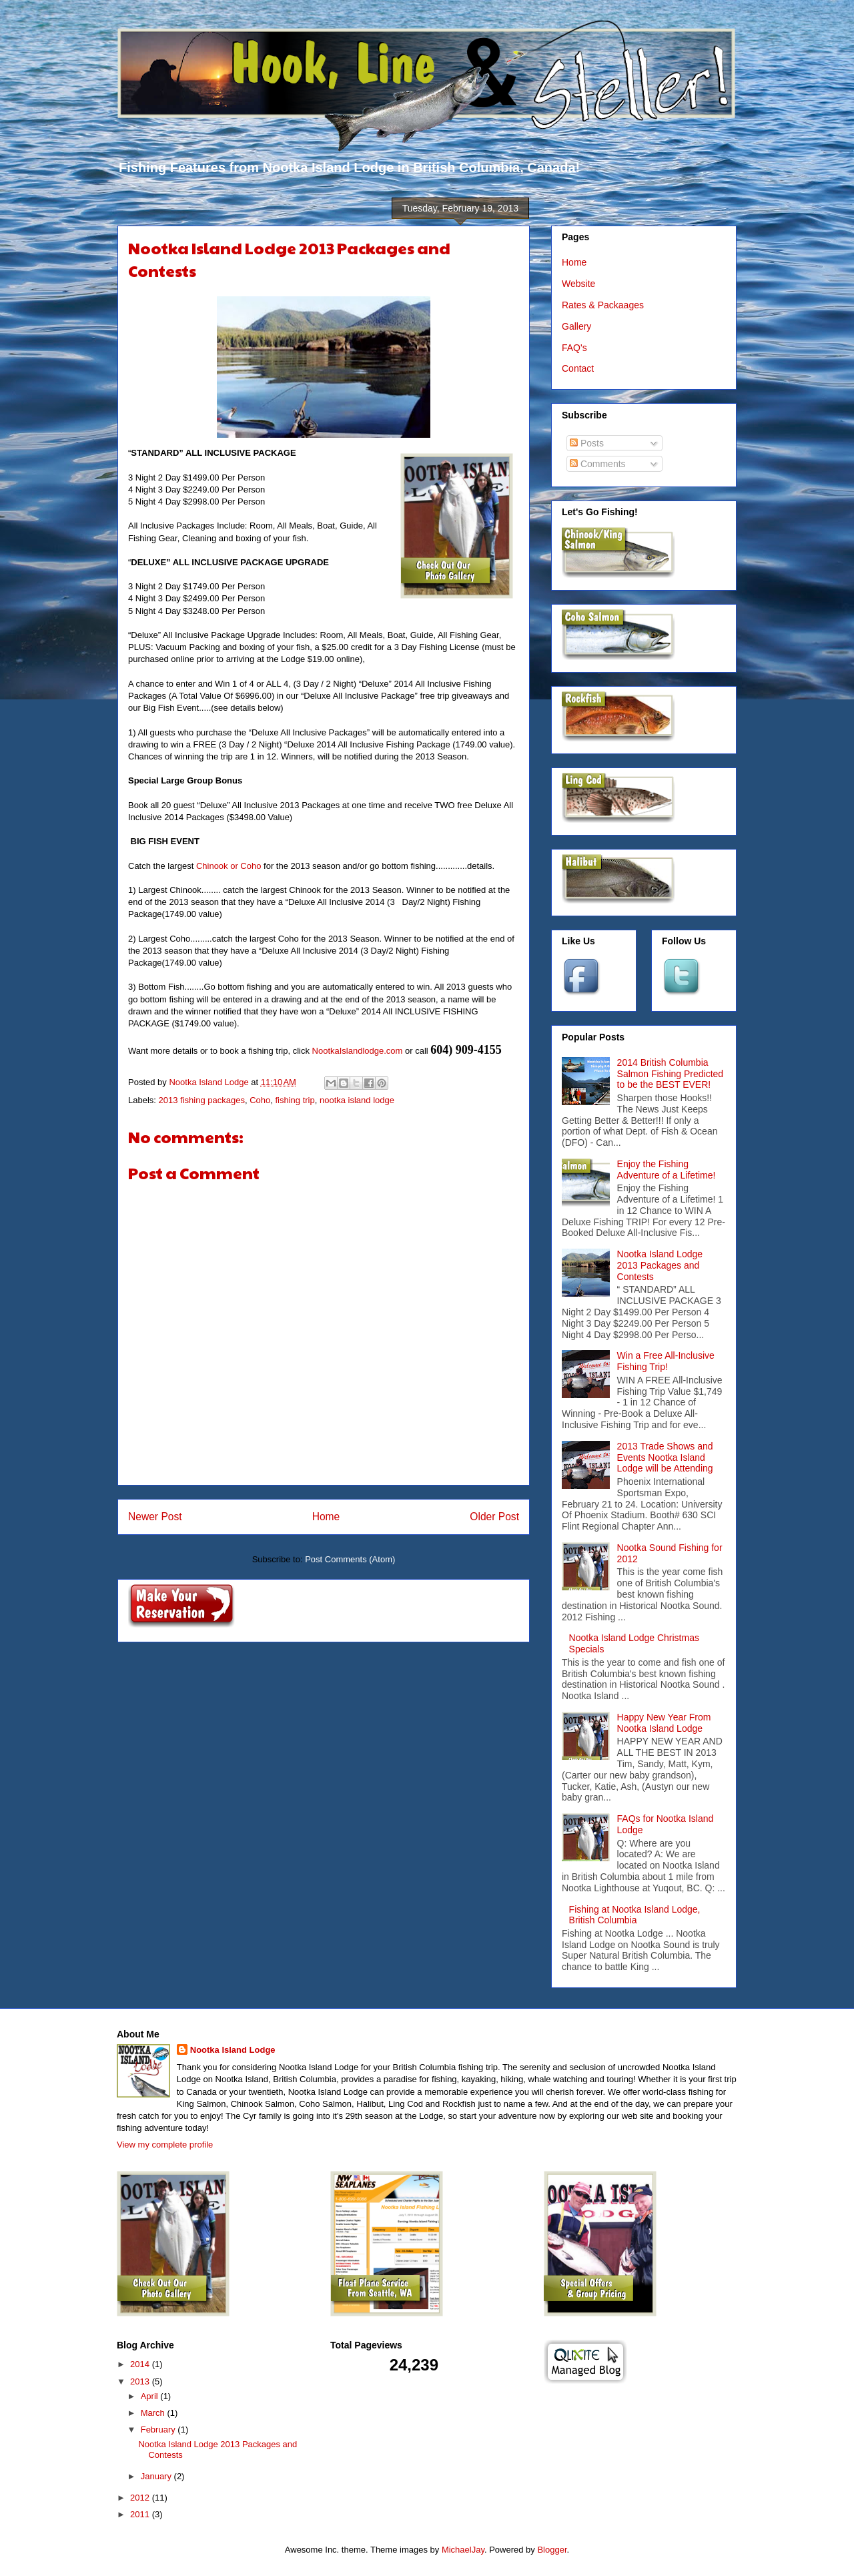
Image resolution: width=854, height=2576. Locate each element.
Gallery (576, 326)
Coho (260, 1100)
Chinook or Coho (229, 866)
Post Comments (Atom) (350, 1559)
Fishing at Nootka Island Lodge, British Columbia (635, 1915)
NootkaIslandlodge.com (357, 1051)
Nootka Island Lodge (233, 2050)
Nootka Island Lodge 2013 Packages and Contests (660, 1265)
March (154, 2413)
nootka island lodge (357, 1100)
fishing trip (294, 1100)
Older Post (494, 1516)
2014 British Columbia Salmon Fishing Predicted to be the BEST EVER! (670, 1073)
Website (578, 283)
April (151, 2396)
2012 (141, 2498)
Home (326, 1516)
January (157, 2476)
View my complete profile (165, 2145)
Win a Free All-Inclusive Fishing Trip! (666, 1361)
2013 (141, 2381)
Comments (598, 463)
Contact (578, 368)
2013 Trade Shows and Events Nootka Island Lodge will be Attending (665, 1457)
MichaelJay (463, 2550)
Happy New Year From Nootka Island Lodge (664, 1723)
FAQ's (574, 347)
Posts (587, 443)
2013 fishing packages (202, 1100)
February (159, 2430)
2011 (141, 2514)
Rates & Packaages (603, 305)
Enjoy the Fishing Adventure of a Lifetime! (666, 1170)
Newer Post (155, 1516)
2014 (141, 2364)
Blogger (551, 2550)
